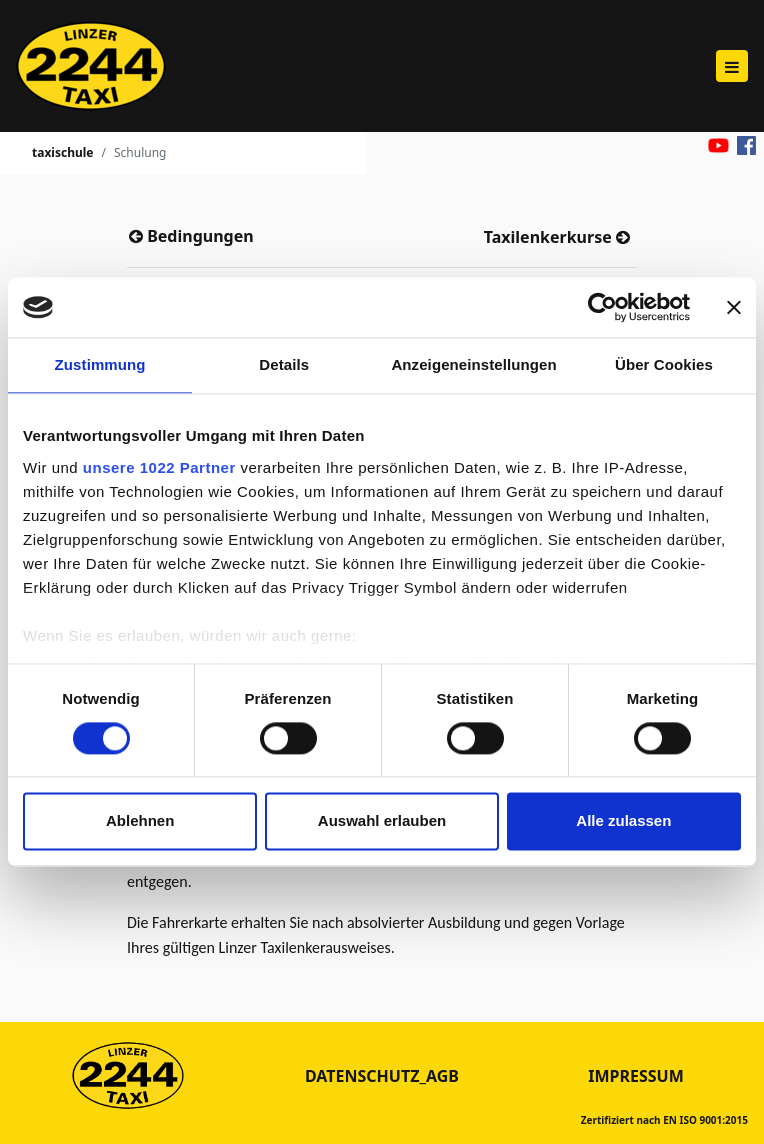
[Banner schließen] (734, 307)
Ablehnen (140, 821)
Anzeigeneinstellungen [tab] (473, 364)
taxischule (62, 152)
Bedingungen (198, 236)
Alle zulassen (623, 821)
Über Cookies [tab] (664, 364)
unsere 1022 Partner (159, 467)
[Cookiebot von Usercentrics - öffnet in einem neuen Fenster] (602, 307)
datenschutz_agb (382, 1076)
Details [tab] (284, 364)
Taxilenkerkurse (550, 237)
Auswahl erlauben (382, 821)
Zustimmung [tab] (100, 364)
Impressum (636, 1076)
